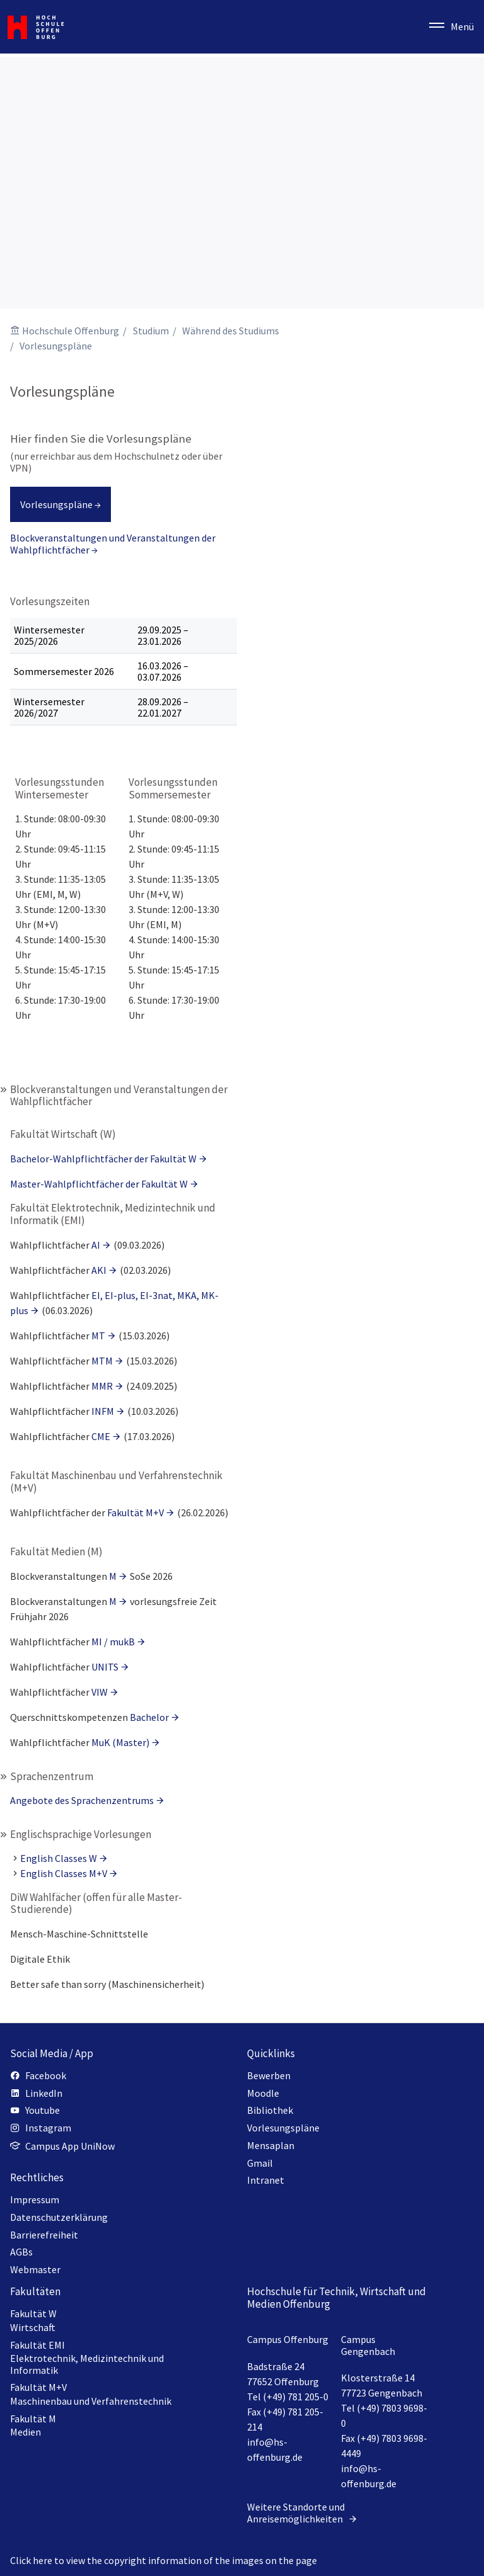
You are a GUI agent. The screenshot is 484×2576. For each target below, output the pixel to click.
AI (95, 1245)
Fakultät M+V (135, 1512)
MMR (102, 1386)
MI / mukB (113, 1641)
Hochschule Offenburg (70, 330)
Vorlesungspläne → (60, 504)
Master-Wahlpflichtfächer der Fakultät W (99, 1183)
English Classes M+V (63, 1873)
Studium (151, 330)
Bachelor (149, 1717)
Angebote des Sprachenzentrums (82, 1800)
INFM (102, 1411)
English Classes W (58, 1858)
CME (100, 1436)
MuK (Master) (120, 1742)
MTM (102, 1360)
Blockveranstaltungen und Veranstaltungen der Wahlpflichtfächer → (113, 543)
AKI (99, 1270)
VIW (99, 1692)
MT (98, 1335)
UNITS (104, 1666)
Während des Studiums (230, 330)
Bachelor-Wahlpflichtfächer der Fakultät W (103, 1158)
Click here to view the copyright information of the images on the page (163, 2560)
